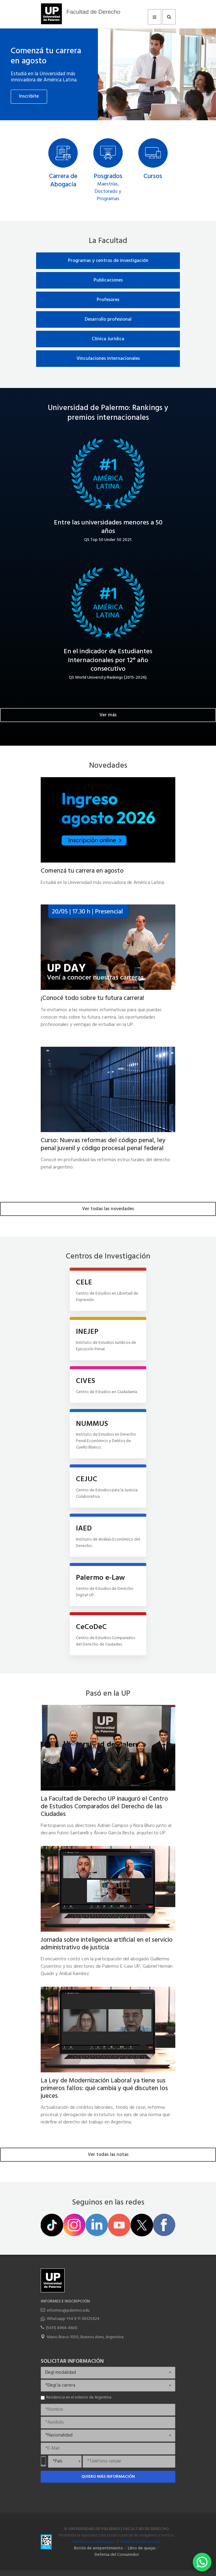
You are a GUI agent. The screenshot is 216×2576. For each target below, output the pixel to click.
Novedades (108, 766)
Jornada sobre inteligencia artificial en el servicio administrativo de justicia (107, 1944)
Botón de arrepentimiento (98, 2548)
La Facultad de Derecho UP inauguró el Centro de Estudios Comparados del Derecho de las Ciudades (104, 1806)
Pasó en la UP (108, 1694)
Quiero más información (108, 2476)
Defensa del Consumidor (117, 2555)
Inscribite (29, 96)
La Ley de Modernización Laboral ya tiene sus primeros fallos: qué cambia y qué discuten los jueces (104, 2088)
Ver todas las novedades (108, 1209)
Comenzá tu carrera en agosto (46, 56)
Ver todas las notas (108, 2155)
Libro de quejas (141, 2548)
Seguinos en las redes (108, 2203)
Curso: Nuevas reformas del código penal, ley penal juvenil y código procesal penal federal (103, 1144)
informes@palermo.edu (68, 2310)
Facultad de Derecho (93, 12)
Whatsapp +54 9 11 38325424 (73, 2318)
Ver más (108, 715)
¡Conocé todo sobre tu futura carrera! (92, 998)
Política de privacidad (140, 2542)
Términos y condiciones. (93, 2542)
